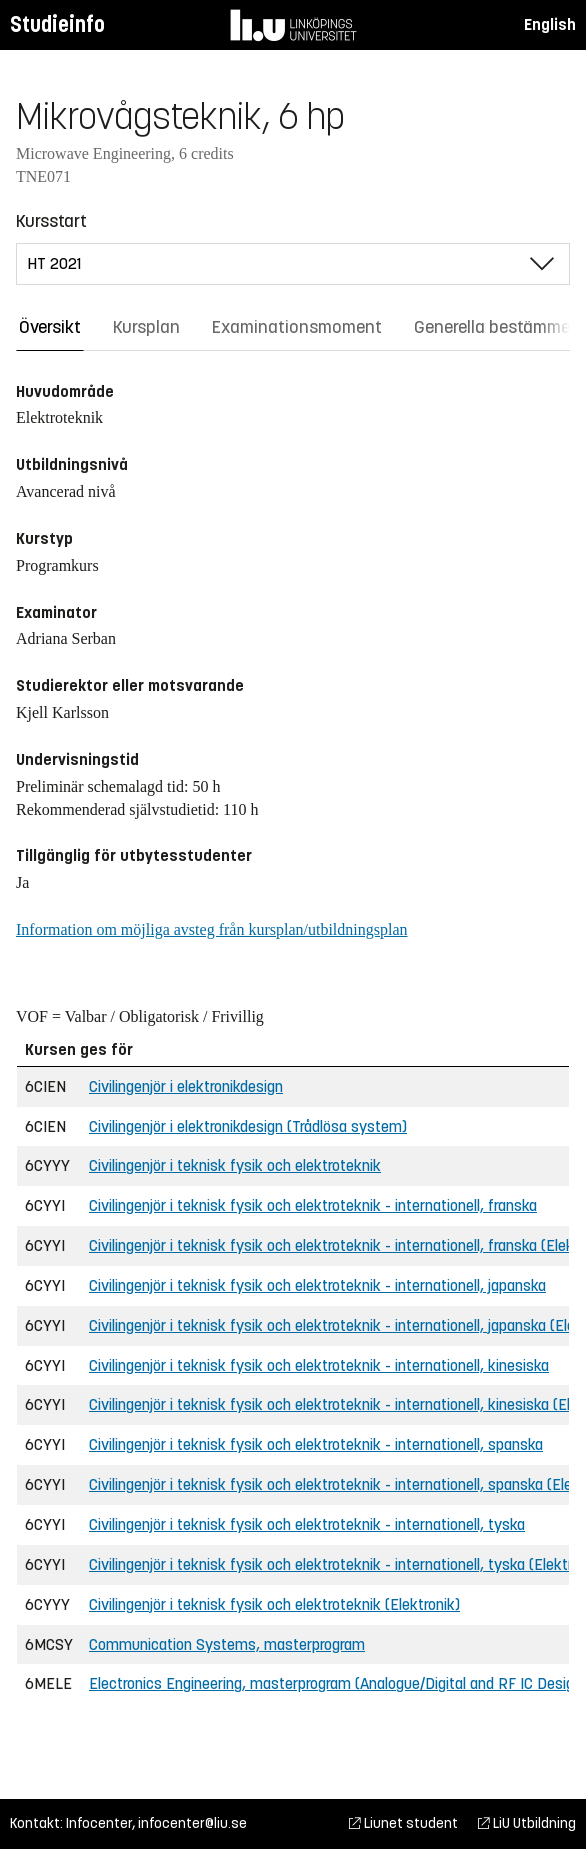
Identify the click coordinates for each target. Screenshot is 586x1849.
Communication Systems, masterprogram (227, 1644)
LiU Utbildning (527, 1823)
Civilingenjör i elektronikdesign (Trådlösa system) (248, 1126)
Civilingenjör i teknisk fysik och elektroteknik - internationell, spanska (316, 1444)
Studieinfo (57, 24)
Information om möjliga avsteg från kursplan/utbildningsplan (211, 929)
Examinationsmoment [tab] (297, 327)
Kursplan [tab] (146, 327)
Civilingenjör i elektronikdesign (186, 1086)
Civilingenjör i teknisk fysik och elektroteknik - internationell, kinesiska (319, 1365)
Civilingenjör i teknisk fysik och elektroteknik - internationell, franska (313, 1205)
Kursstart (51, 221)
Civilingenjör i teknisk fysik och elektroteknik (235, 1165)
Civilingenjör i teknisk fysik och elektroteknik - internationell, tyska (307, 1524)
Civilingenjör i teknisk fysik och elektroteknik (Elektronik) (274, 1604)
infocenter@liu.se (192, 1823)
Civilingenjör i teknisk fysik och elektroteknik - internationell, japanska (317, 1285)
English (550, 24)
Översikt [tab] (50, 327)
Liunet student (403, 1823)
